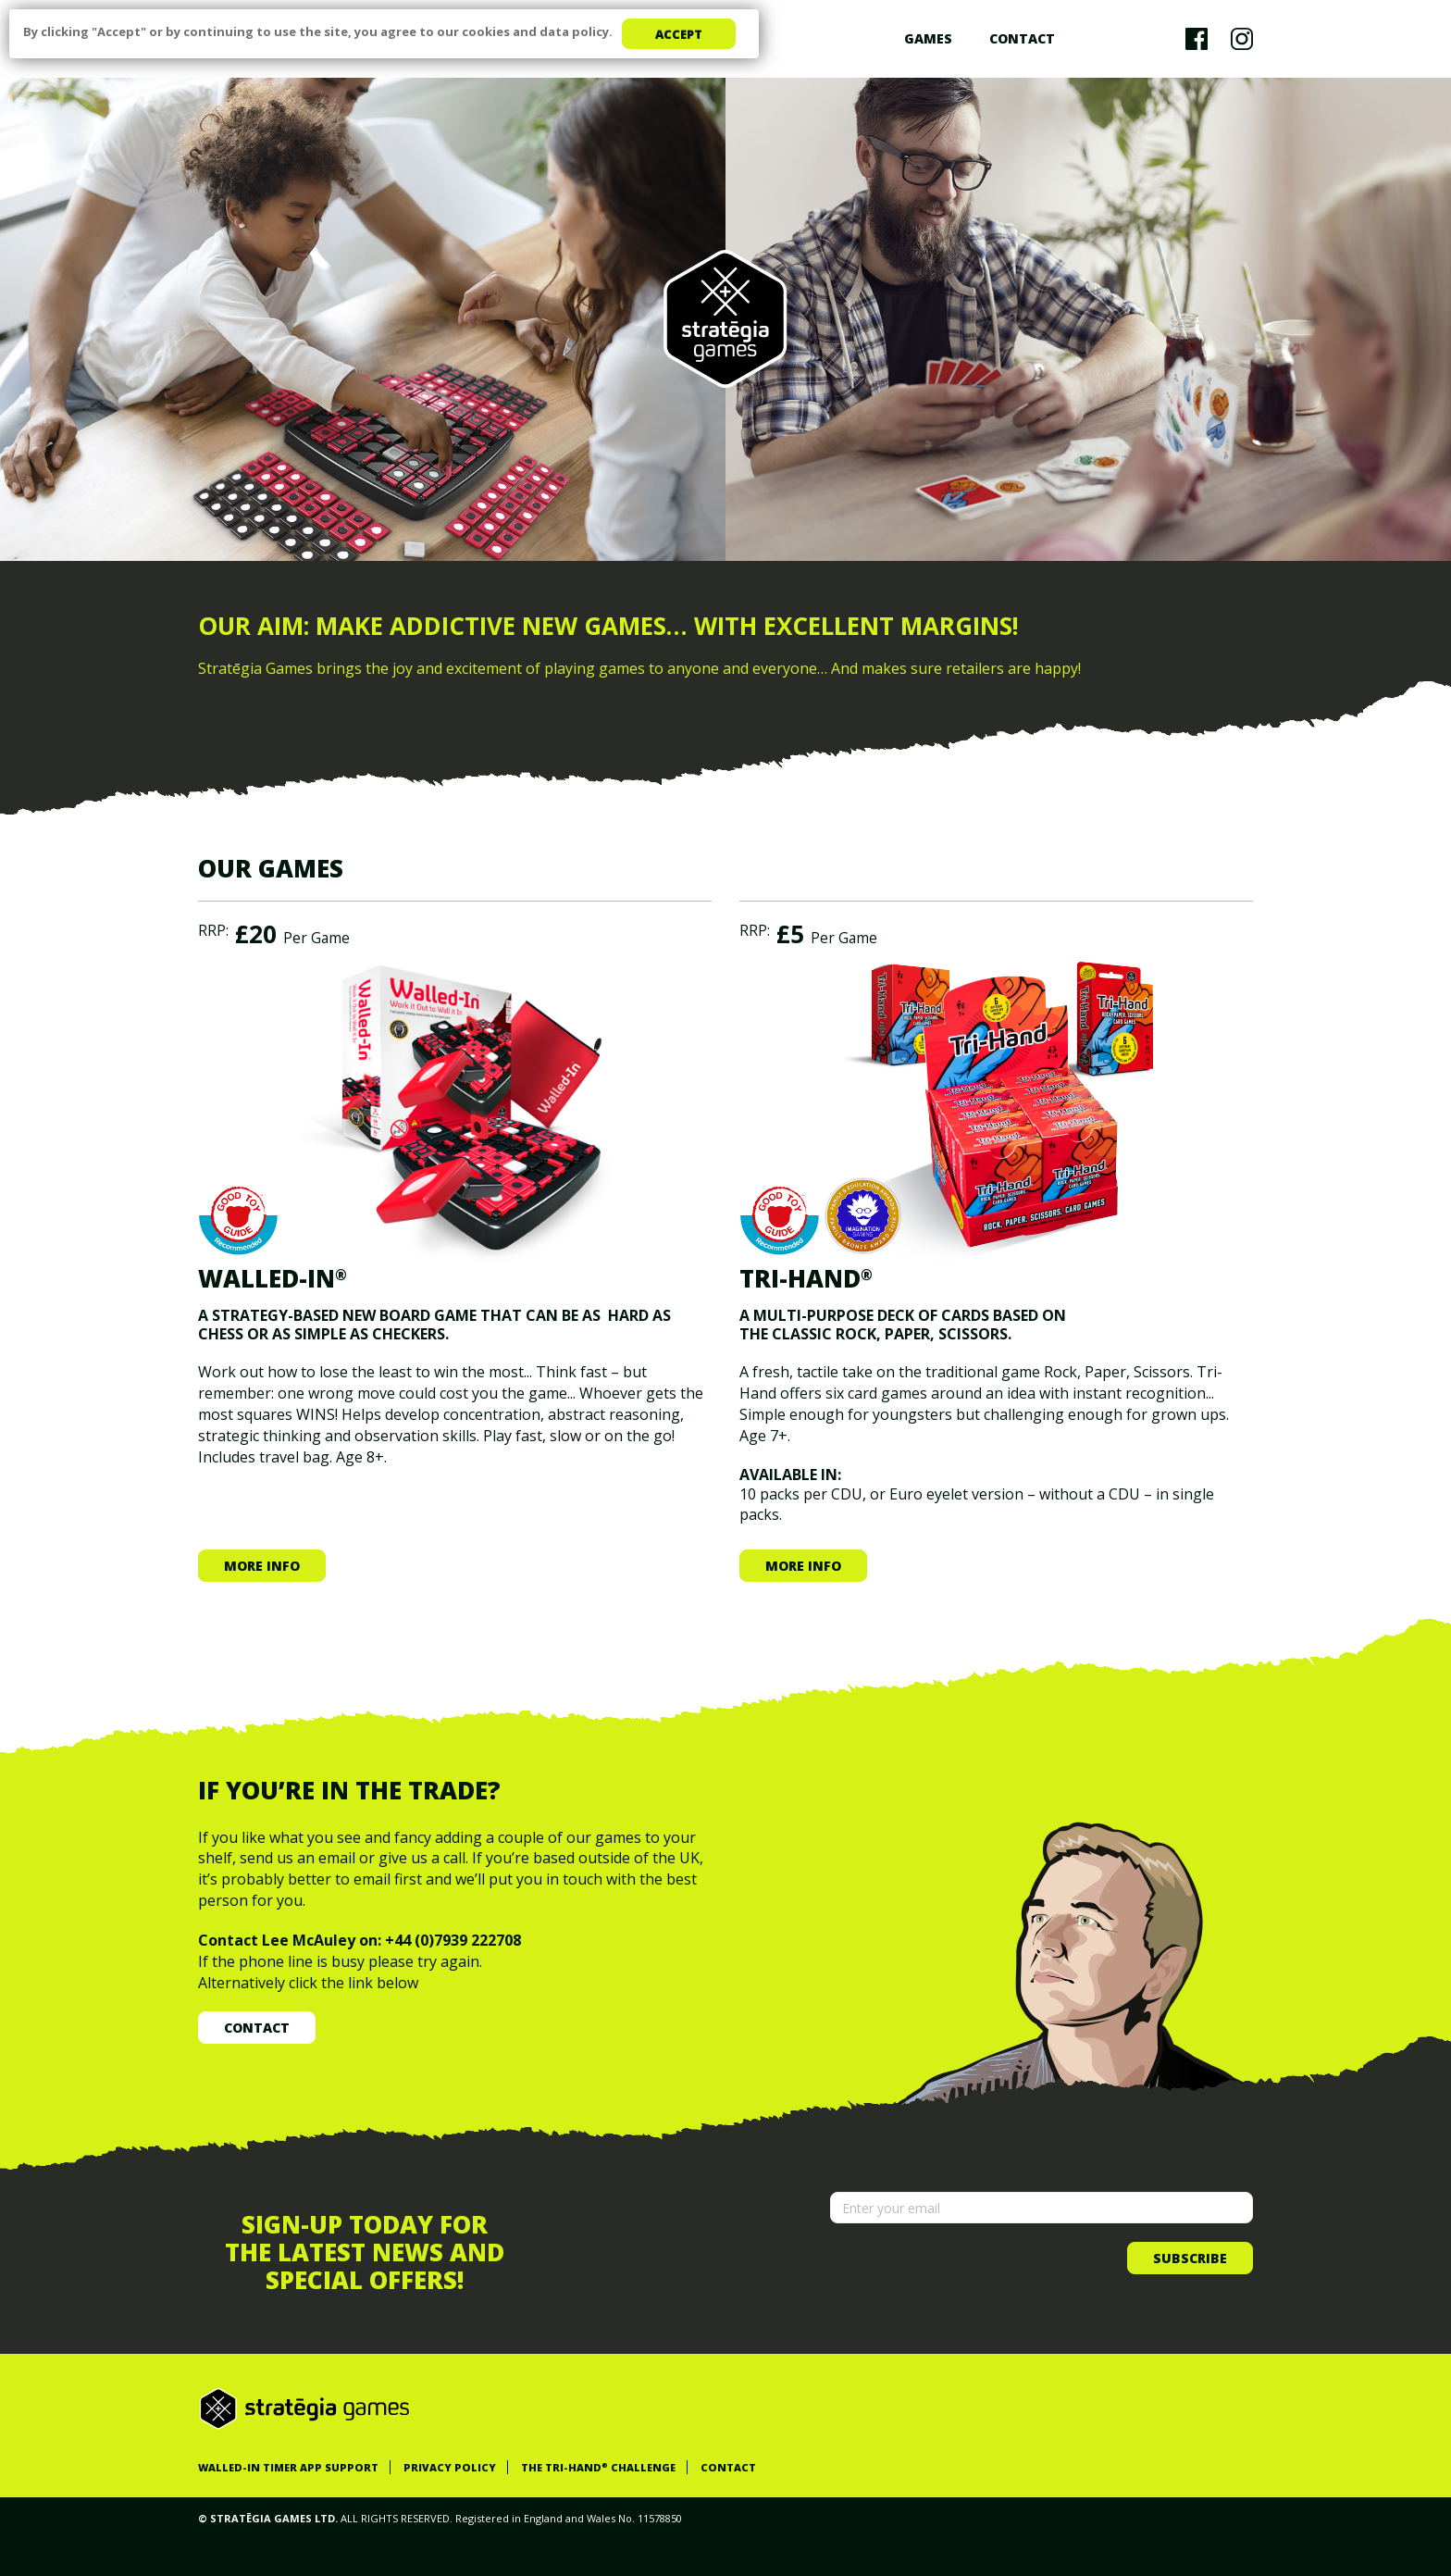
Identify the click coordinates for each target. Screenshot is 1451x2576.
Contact (1022, 38)
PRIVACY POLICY (449, 2467)
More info (262, 1565)
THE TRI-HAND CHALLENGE (598, 2467)
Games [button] (928, 38)
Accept (678, 34)
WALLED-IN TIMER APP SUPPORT (288, 2467)
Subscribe (1190, 2258)
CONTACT (728, 2467)
